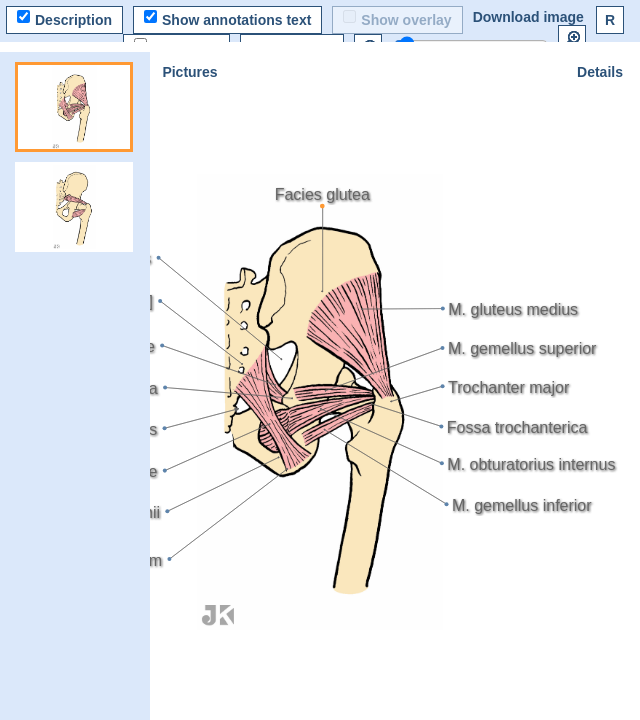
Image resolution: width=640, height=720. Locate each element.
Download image (528, 17)
